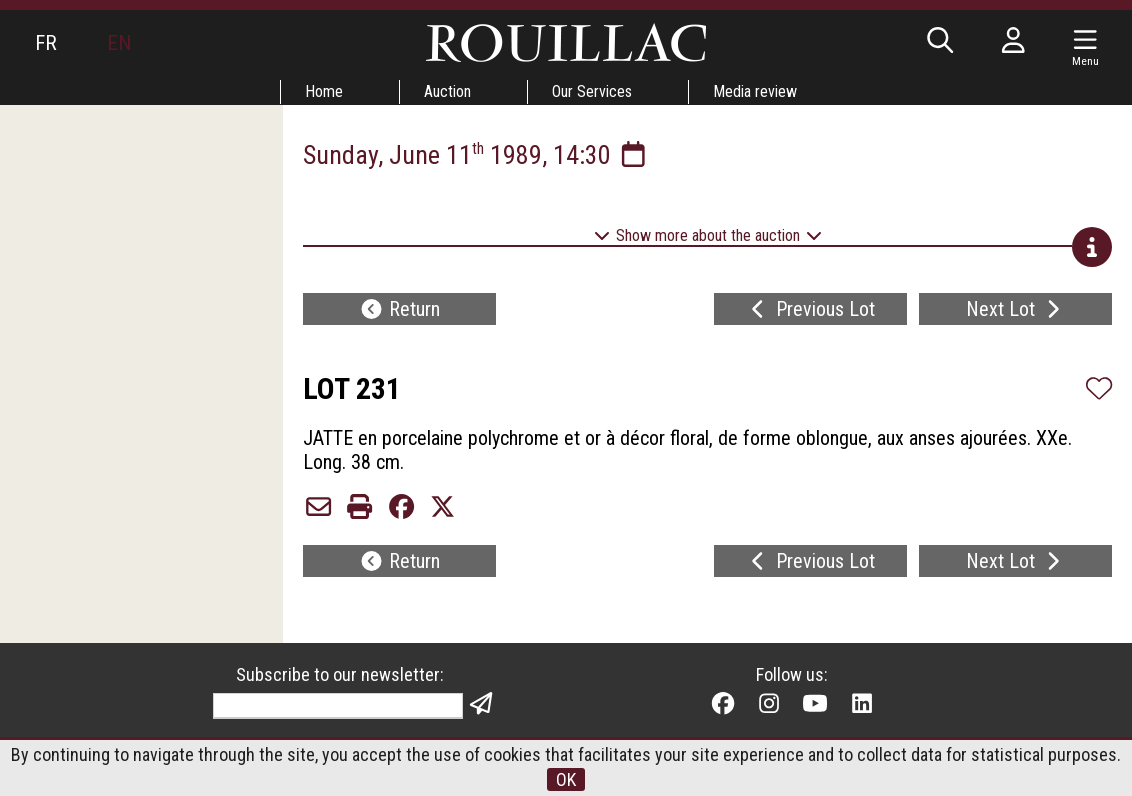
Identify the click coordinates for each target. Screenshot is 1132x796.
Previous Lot (810, 309)
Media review (755, 91)
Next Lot (1015, 309)
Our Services (592, 91)
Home (324, 91)
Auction (447, 91)
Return (399, 309)
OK (566, 779)
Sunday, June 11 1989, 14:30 (476, 155)
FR (46, 43)
